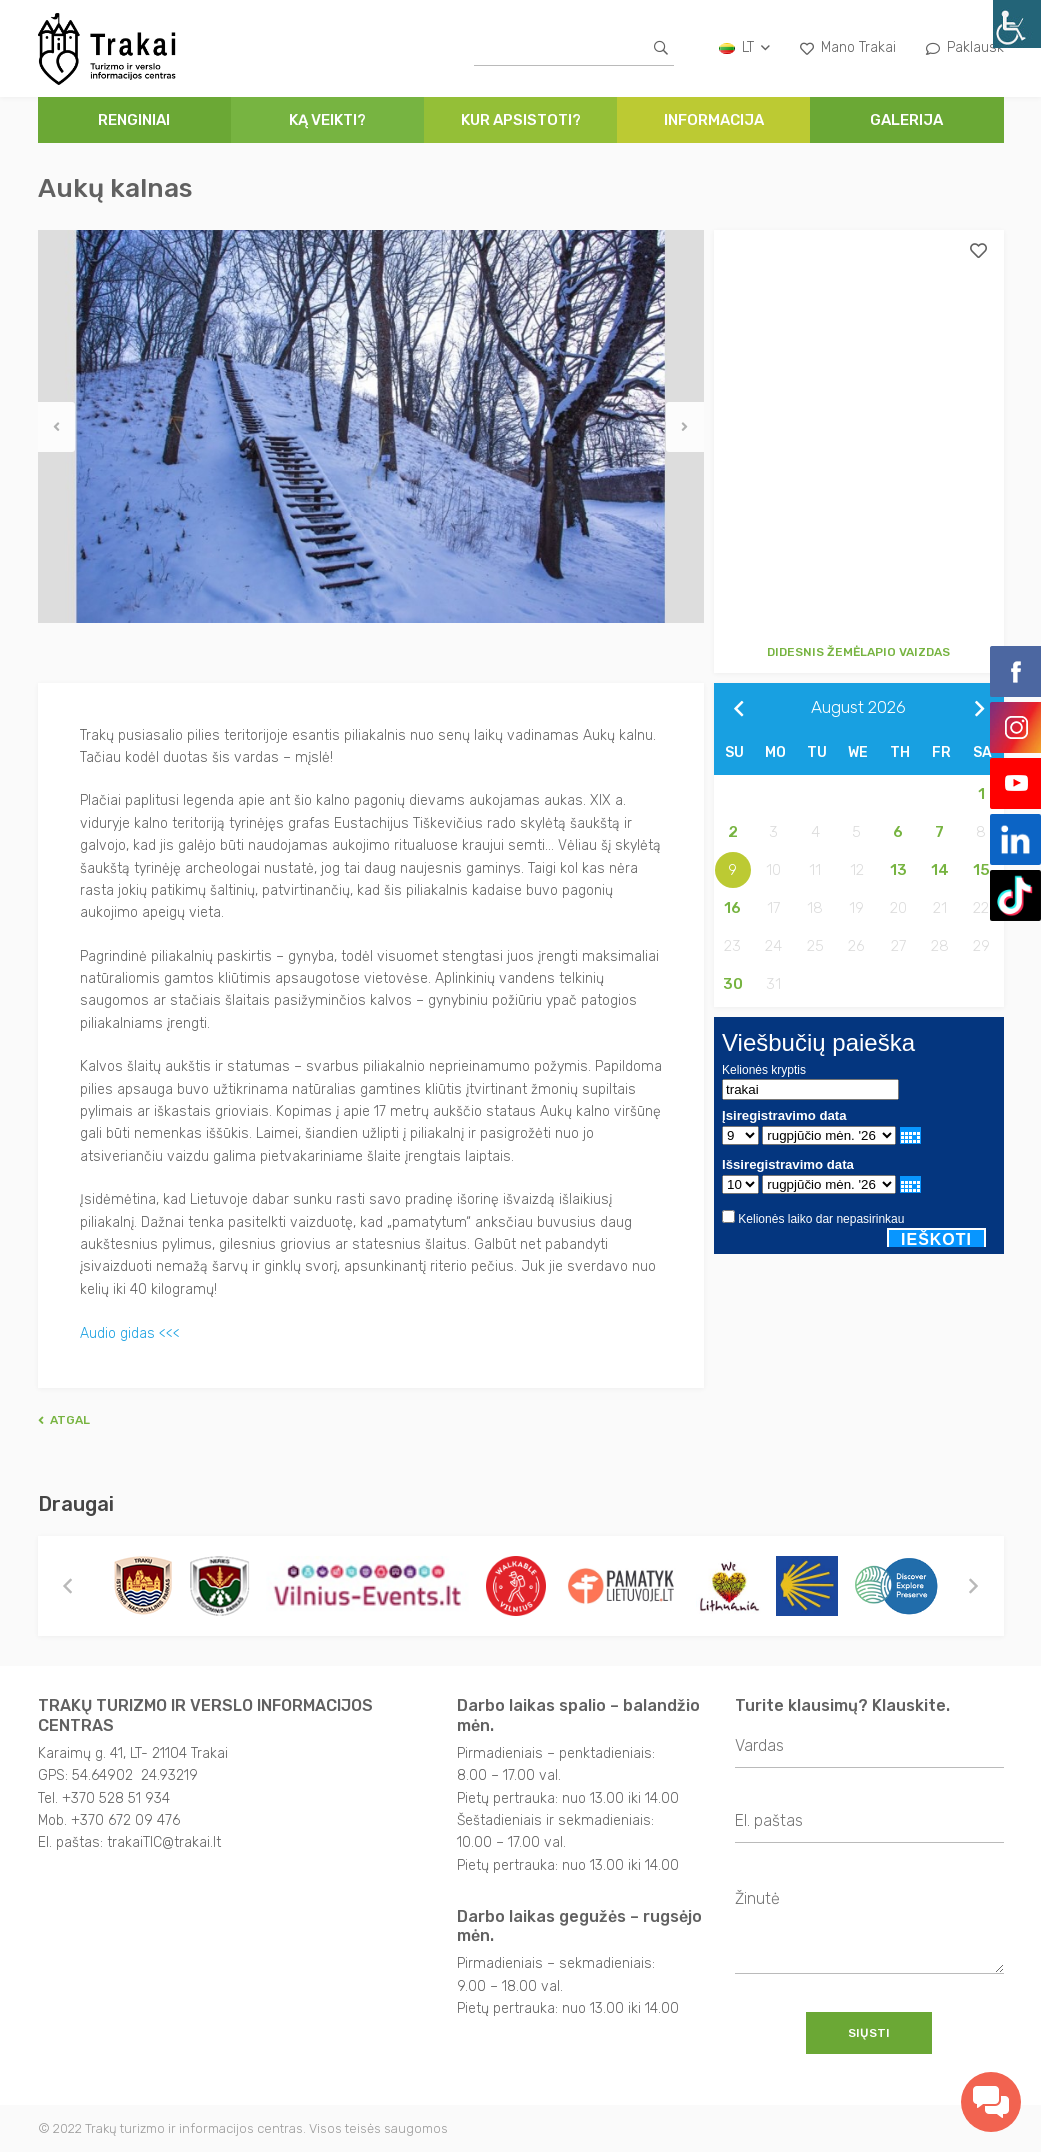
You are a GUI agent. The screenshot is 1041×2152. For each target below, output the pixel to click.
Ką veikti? (327, 120)
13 (898, 870)
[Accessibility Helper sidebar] (1017, 24)
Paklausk (965, 47)
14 (940, 870)
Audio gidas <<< (130, 1332)
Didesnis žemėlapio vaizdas (858, 652)
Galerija (906, 120)
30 (733, 984)
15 (981, 870)
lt (744, 47)
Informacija (714, 120)
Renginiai (134, 120)
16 (732, 908)
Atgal (64, 1419)
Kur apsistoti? (521, 120)
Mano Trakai (848, 47)
